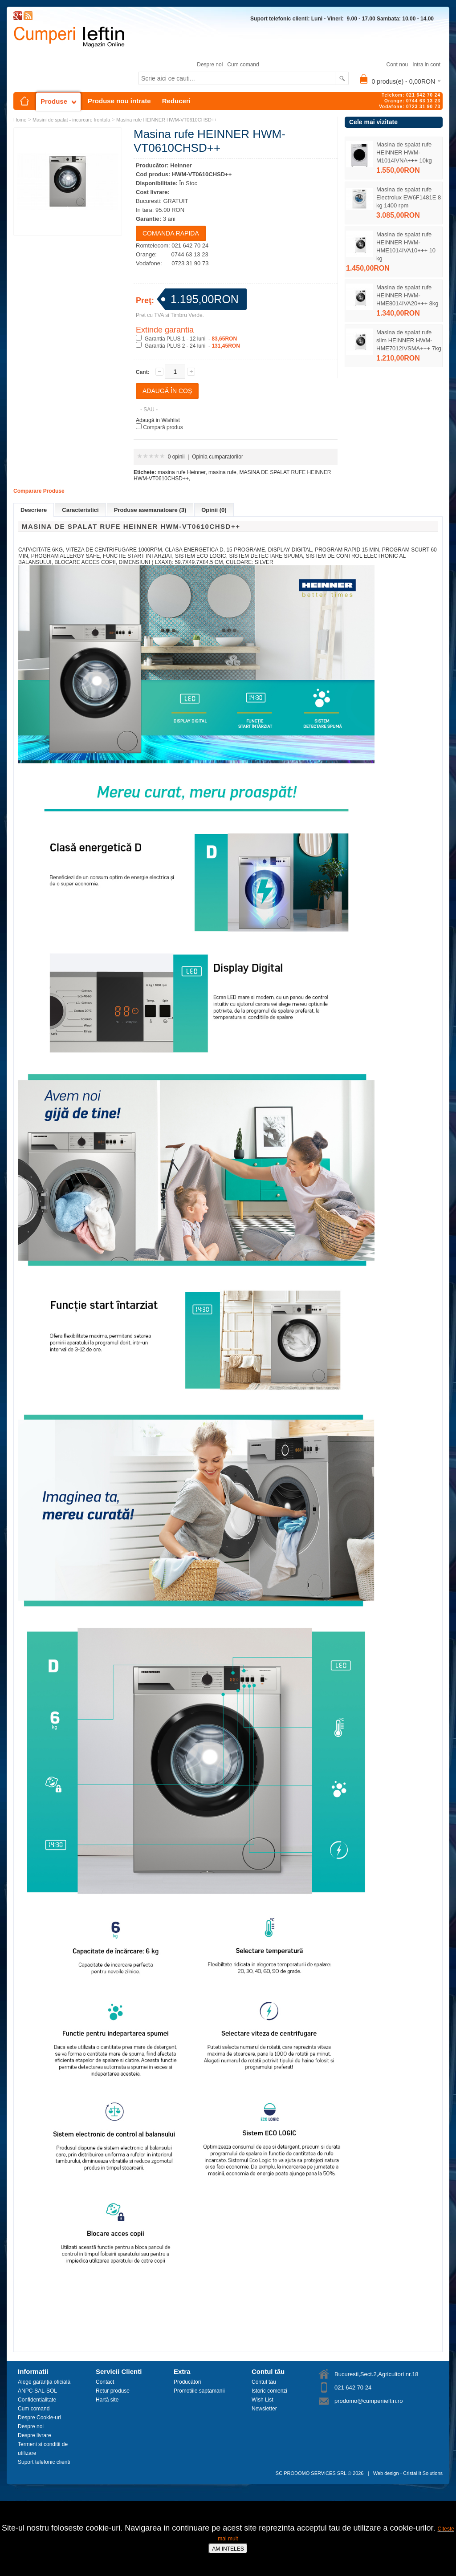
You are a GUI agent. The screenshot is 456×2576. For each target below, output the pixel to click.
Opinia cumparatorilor (217, 457)
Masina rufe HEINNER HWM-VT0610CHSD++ (166, 119)
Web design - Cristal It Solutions (408, 2473)
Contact (105, 2382)
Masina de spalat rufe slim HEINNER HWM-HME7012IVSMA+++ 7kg (408, 340)
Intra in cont (426, 64)
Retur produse (113, 2391)
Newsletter (264, 2409)
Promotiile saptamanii (199, 2391)
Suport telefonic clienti (44, 2462)
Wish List (262, 2400)
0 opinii (176, 457)
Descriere (33, 510)
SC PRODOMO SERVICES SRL (311, 2473)
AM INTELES (228, 2549)
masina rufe (222, 472)
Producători (187, 2382)
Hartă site (107, 2400)
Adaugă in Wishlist (158, 420)
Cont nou (397, 64)
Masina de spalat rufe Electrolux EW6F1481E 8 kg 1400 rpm (408, 197)
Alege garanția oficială (44, 2382)
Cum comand (243, 64)
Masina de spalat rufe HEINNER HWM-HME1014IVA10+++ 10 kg (406, 246)
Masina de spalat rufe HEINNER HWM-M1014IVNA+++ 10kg (404, 152)
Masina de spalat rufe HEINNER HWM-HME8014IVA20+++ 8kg (407, 295)
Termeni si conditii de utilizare (43, 2448)
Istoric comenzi (269, 2391)
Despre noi (210, 64)
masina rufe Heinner (181, 472)
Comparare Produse (39, 491)
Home (19, 119)
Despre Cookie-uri (39, 2417)
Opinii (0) (213, 510)
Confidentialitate (37, 2400)
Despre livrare (34, 2435)
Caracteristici (80, 510)
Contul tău (264, 2382)
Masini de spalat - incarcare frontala (71, 119)
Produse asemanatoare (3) (150, 510)
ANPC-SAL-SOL (37, 2391)
